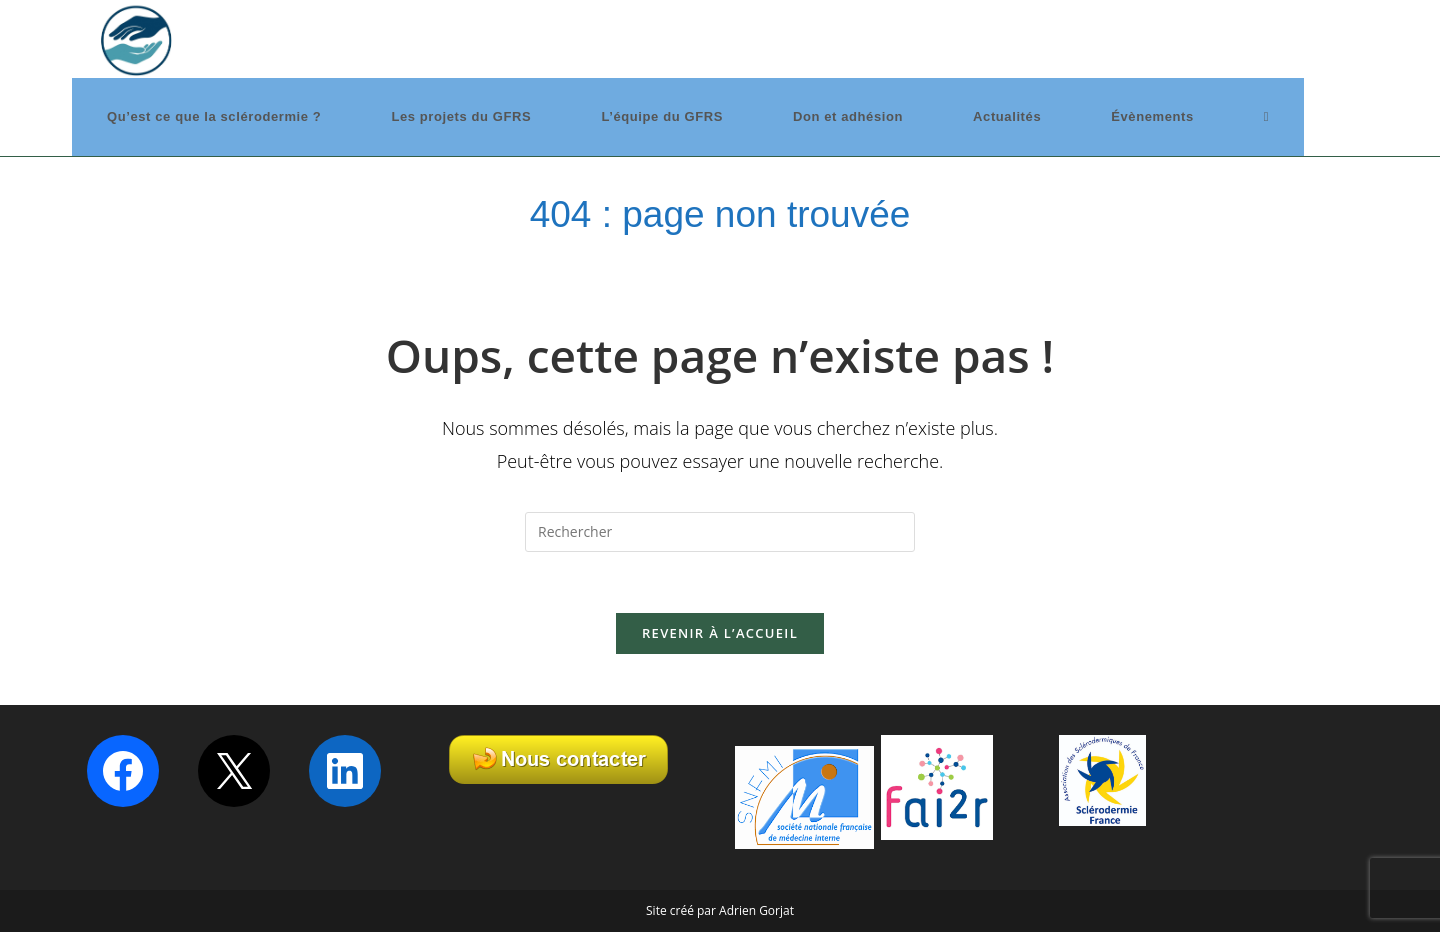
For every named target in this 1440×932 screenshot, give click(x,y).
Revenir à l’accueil (720, 633)
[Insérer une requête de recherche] (720, 532)
